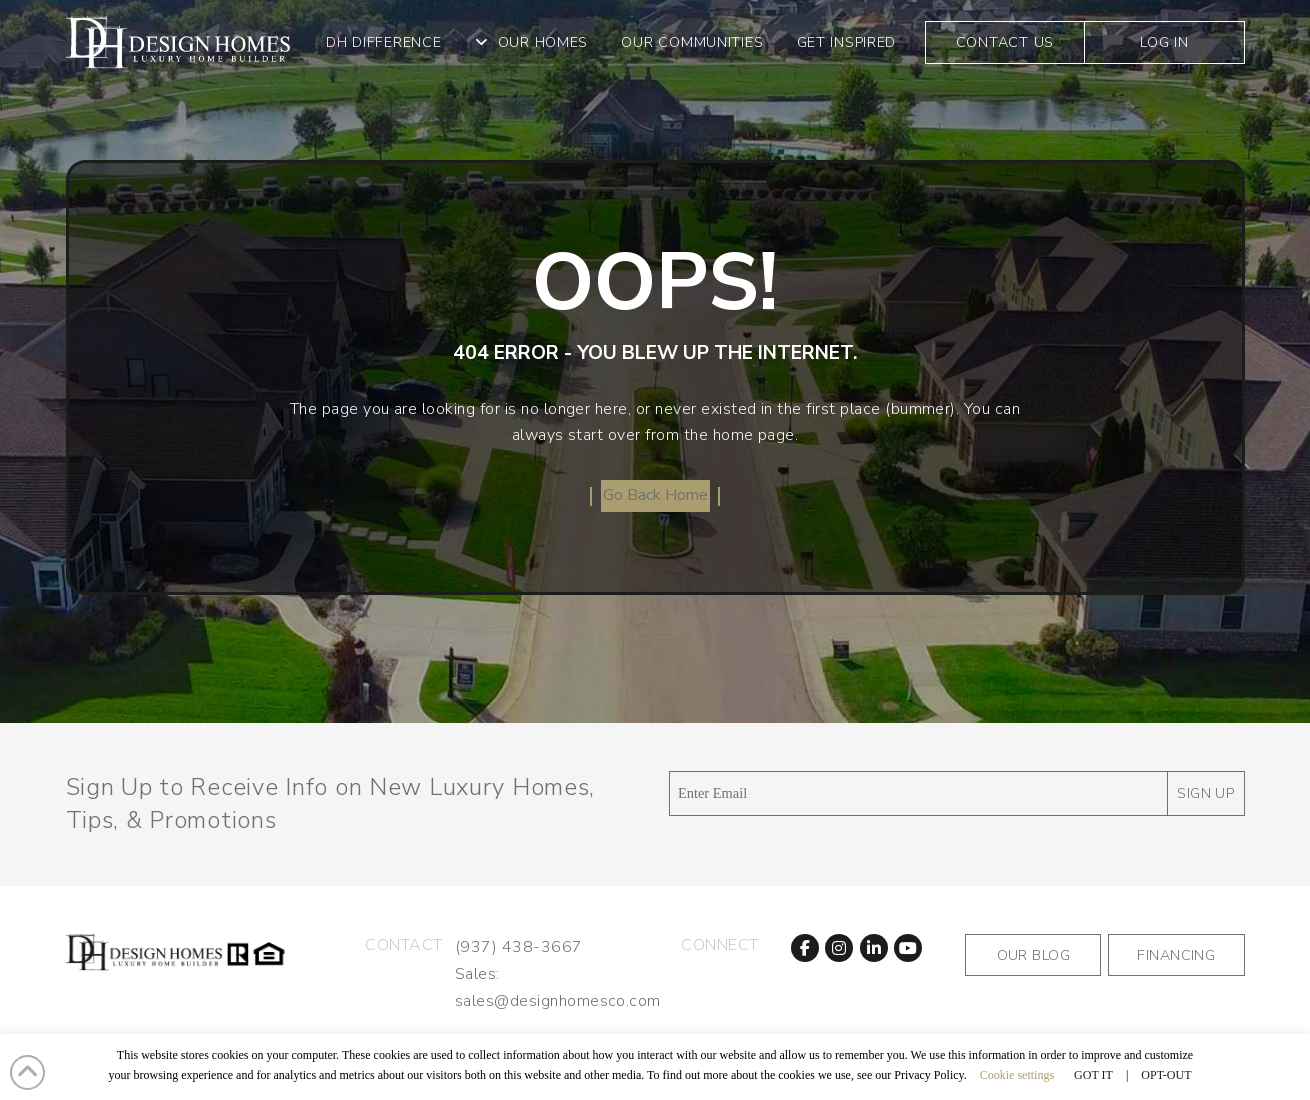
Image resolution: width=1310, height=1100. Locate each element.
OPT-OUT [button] (1166, 1075)
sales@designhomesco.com (558, 1001)
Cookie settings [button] (1017, 1075)
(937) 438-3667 (519, 947)
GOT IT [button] (1093, 1075)
